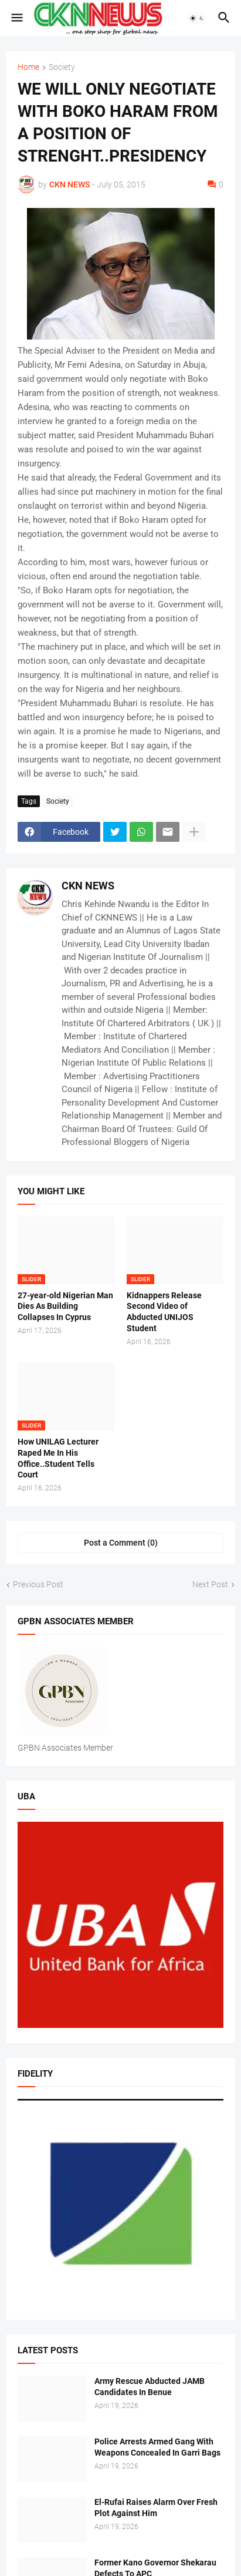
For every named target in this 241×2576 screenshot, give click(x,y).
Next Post (210, 1584)
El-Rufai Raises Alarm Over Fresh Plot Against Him (156, 2507)
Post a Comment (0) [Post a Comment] (121, 1542)
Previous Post (38, 1584)
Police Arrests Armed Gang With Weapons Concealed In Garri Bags (157, 2447)
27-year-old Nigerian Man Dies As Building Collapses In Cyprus (65, 1306)
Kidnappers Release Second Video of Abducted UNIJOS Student (164, 1312)
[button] (16, 18)
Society (62, 67)
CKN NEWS (88, 885)
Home (28, 67)
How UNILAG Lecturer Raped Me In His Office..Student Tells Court (58, 1458)
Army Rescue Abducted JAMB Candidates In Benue (149, 2386)
